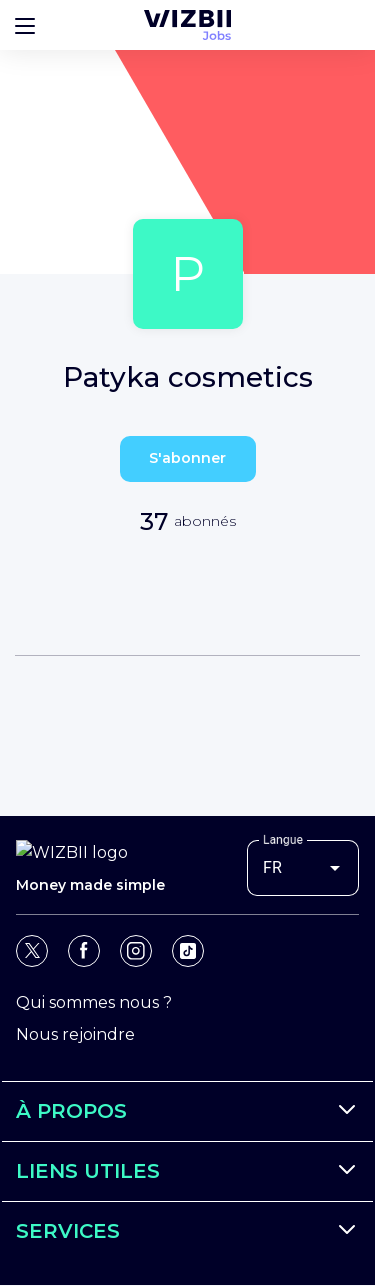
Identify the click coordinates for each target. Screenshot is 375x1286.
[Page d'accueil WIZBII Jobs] (187, 25)
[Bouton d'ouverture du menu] (25, 25)
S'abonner (187, 458)
